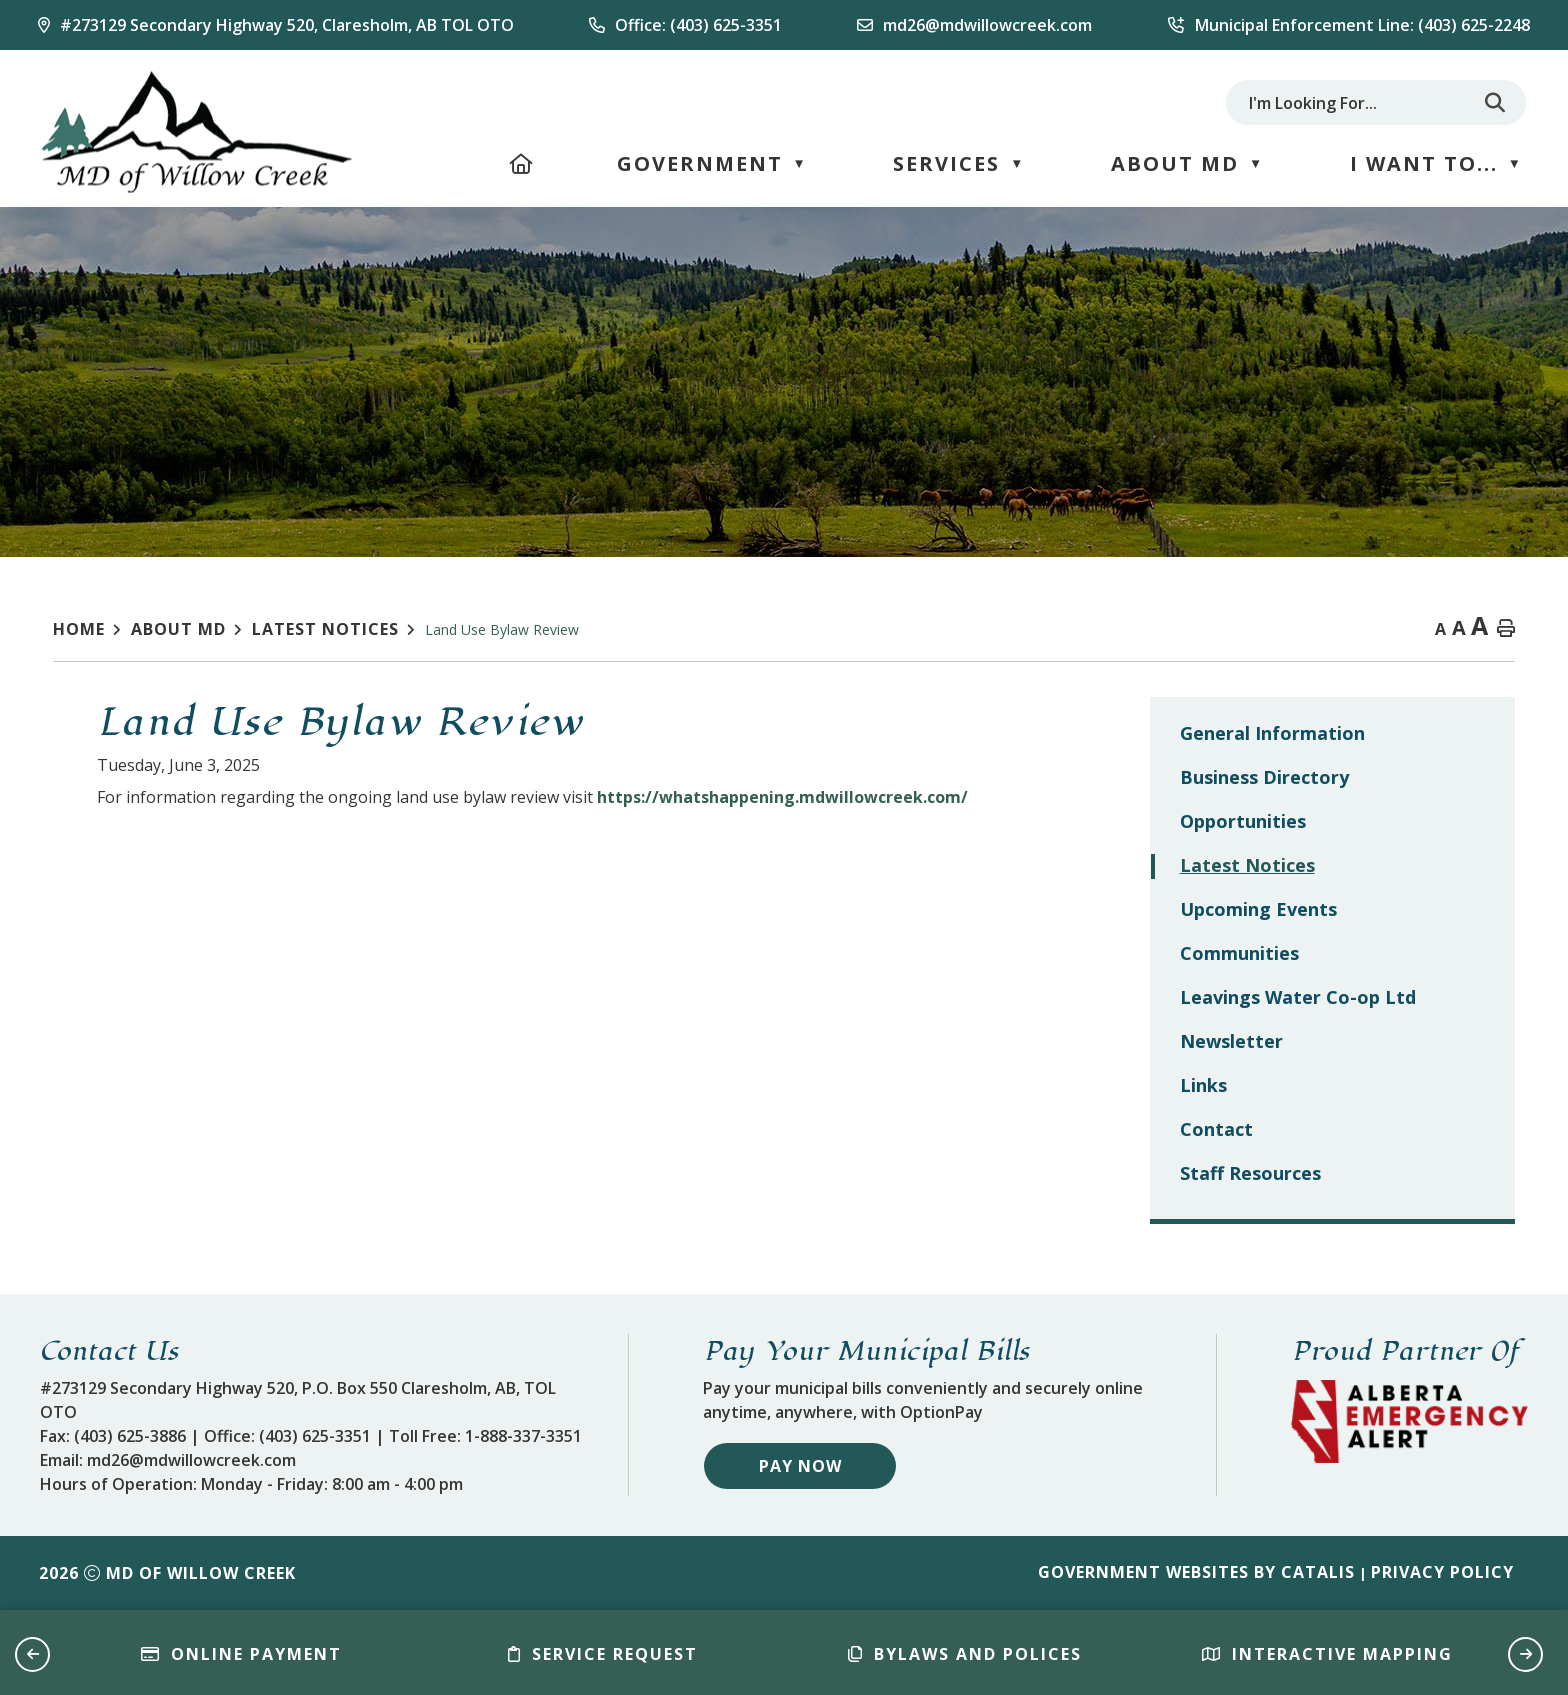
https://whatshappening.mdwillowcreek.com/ (1147, 797)
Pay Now (800, 1466)
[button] (1495, 103)
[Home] (522, 163)
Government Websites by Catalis (1196, 1572)
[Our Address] (276, 25)
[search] (1356, 103)
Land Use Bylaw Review (502, 629)
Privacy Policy (1442, 1572)
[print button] (1506, 629)
